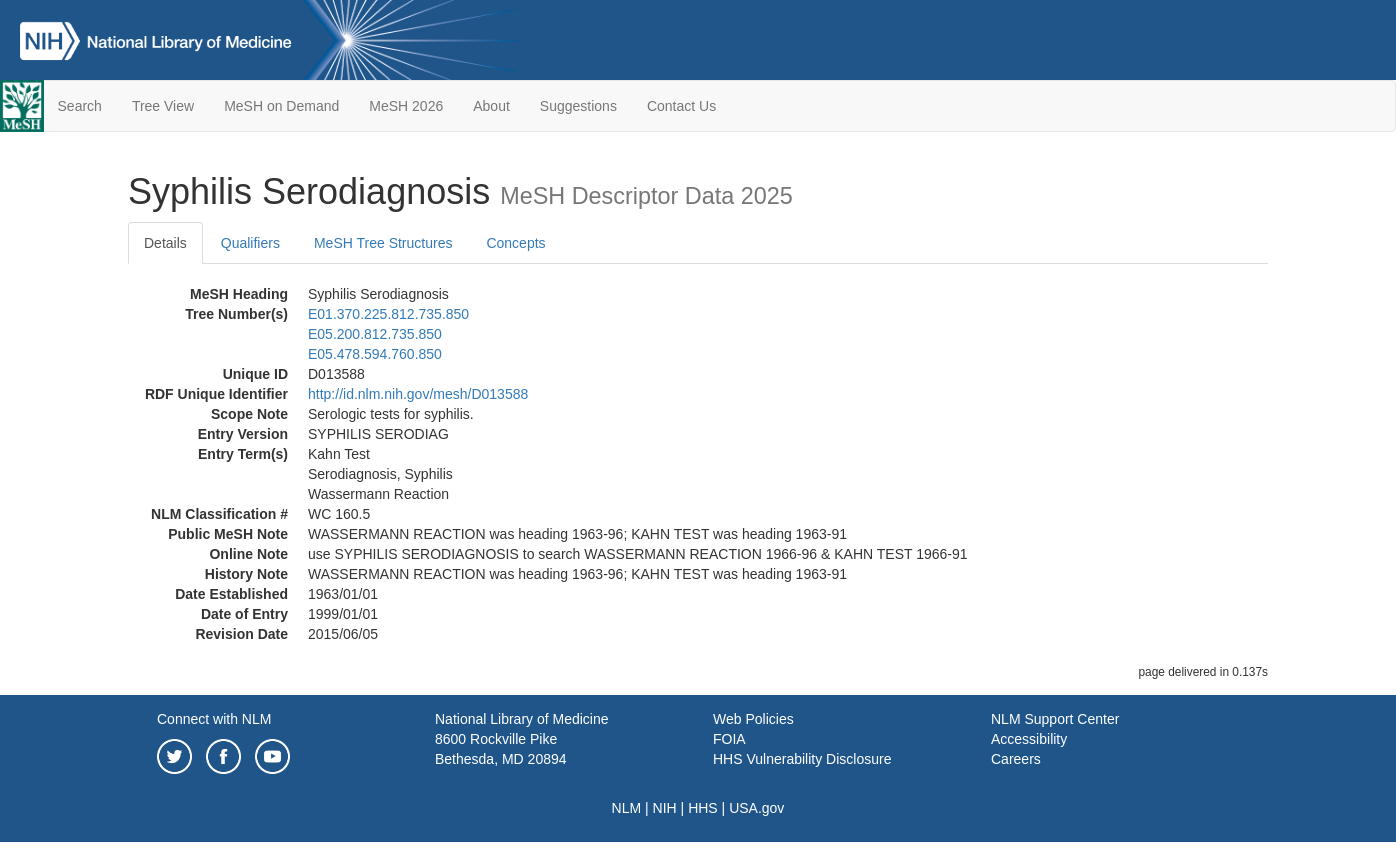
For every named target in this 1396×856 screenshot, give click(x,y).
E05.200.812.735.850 (375, 334)
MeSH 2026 (406, 106)
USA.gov (756, 808)
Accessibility (1029, 739)
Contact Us (681, 106)
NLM (627, 808)
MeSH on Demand (281, 106)
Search (80, 106)
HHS (703, 808)
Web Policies (753, 719)
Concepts (515, 243)
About (491, 106)
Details (165, 243)
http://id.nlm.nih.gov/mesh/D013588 (418, 394)
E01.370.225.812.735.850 (388, 314)
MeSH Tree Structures (383, 243)
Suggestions (578, 106)
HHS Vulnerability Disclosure (802, 759)
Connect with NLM (214, 719)
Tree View (163, 106)
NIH (665, 808)
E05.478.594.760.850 (375, 354)
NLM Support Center (1055, 719)
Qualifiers (250, 243)
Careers (1016, 759)
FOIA (729, 739)
